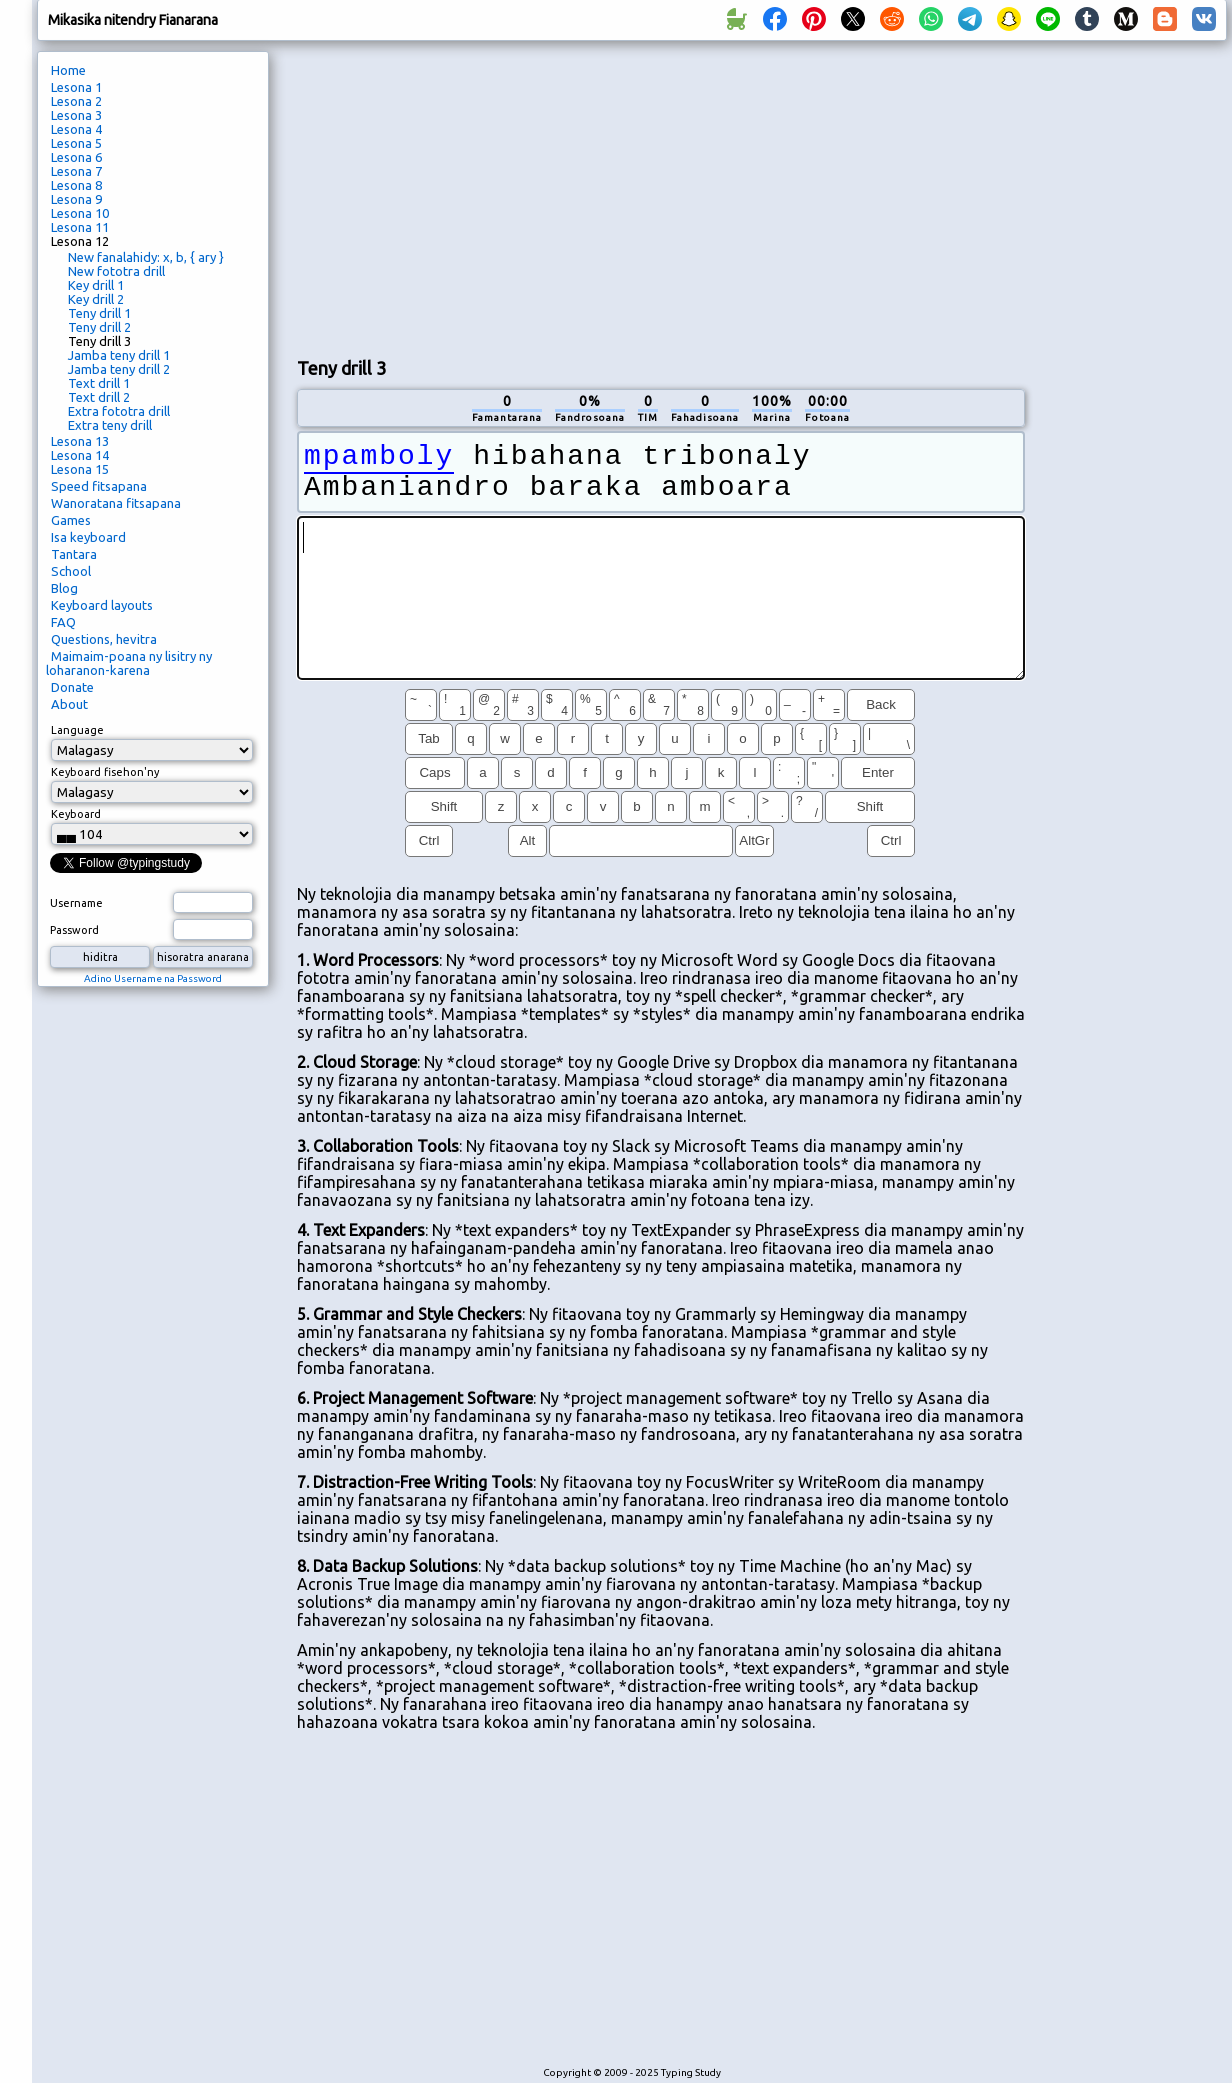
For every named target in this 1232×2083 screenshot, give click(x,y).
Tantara (74, 554)
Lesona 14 (80, 455)
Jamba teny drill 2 (119, 369)
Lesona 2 (76, 101)
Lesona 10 (80, 213)
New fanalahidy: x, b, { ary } (146, 257)
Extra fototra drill (119, 411)
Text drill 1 (99, 383)
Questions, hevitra (104, 639)
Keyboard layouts (102, 605)
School (71, 571)
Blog (64, 588)
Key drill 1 (96, 285)
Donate (72, 687)
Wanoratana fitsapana (116, 503)
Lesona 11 (80, 227)
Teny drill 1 (99, 313)
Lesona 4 (76, 129)
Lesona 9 (76, 199)
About (69, 704)
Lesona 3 (76, 115)
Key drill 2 (96, 299)
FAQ (63, 622)
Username (76, 903)
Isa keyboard (88, 537)
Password (74, 930)
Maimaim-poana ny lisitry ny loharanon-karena (129, 663)
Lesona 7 (76, 171)
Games (71, 520)
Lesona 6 (76, 157)
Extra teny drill (110, 425)
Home (68, 70)
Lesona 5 (76, 143)
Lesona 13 (80, 441)
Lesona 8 (76, 185)
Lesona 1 (76, 87)
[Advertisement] (619, 196)
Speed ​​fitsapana (99, 486)
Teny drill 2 (99, 327)
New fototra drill (116, 271)
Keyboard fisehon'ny (105, 772)
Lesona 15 (80, 469)
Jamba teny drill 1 (119, 355)
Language (77, 730)
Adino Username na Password (153, 978)
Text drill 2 (99, 397)
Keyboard (76, 814)
